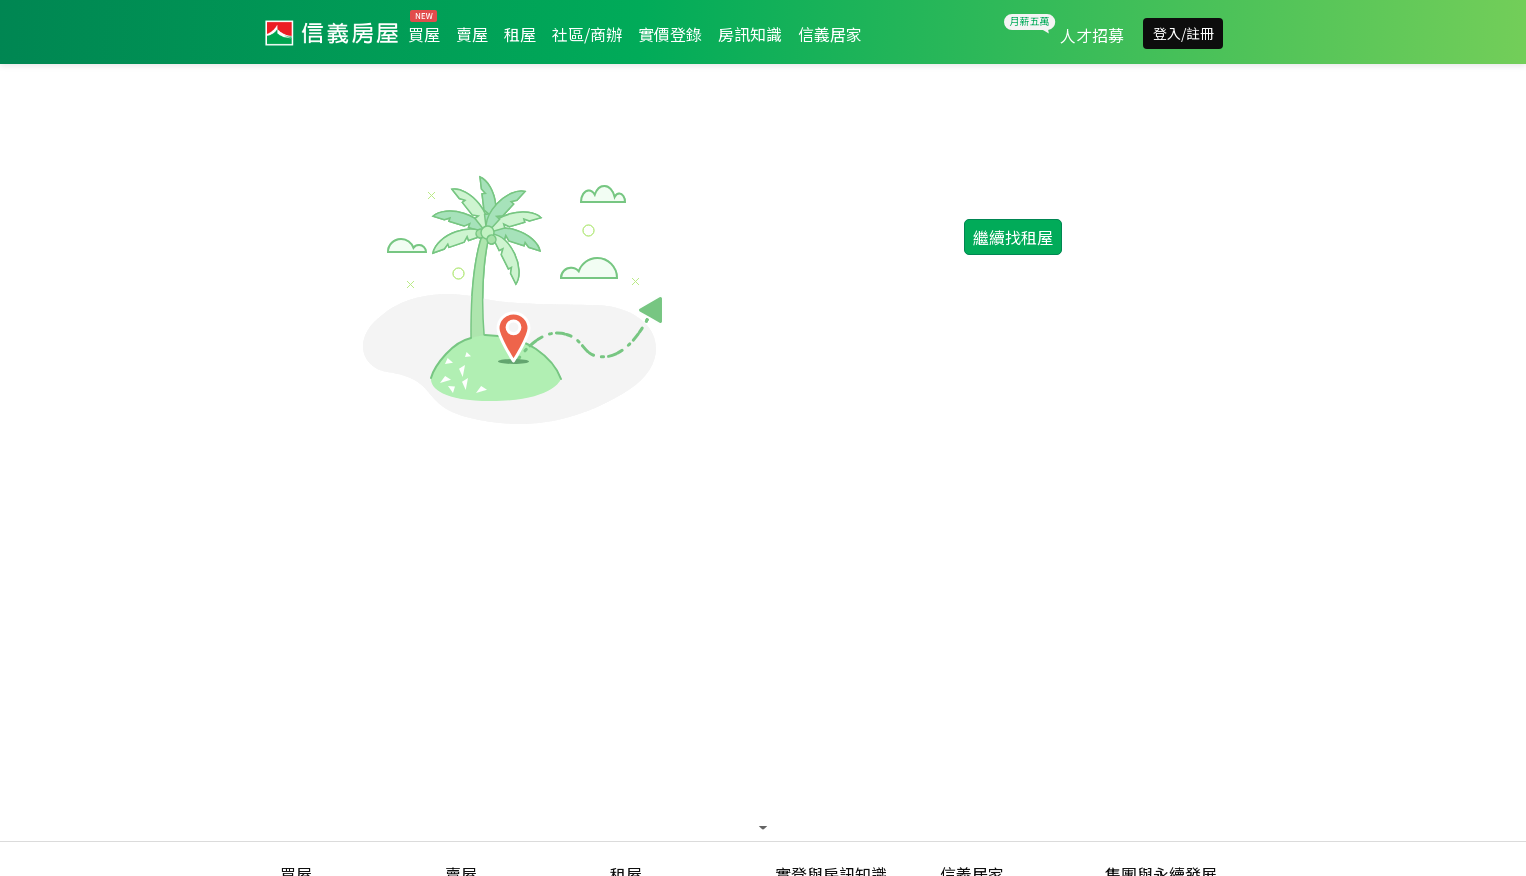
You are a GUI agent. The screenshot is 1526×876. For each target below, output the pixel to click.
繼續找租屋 (1013, 237)
